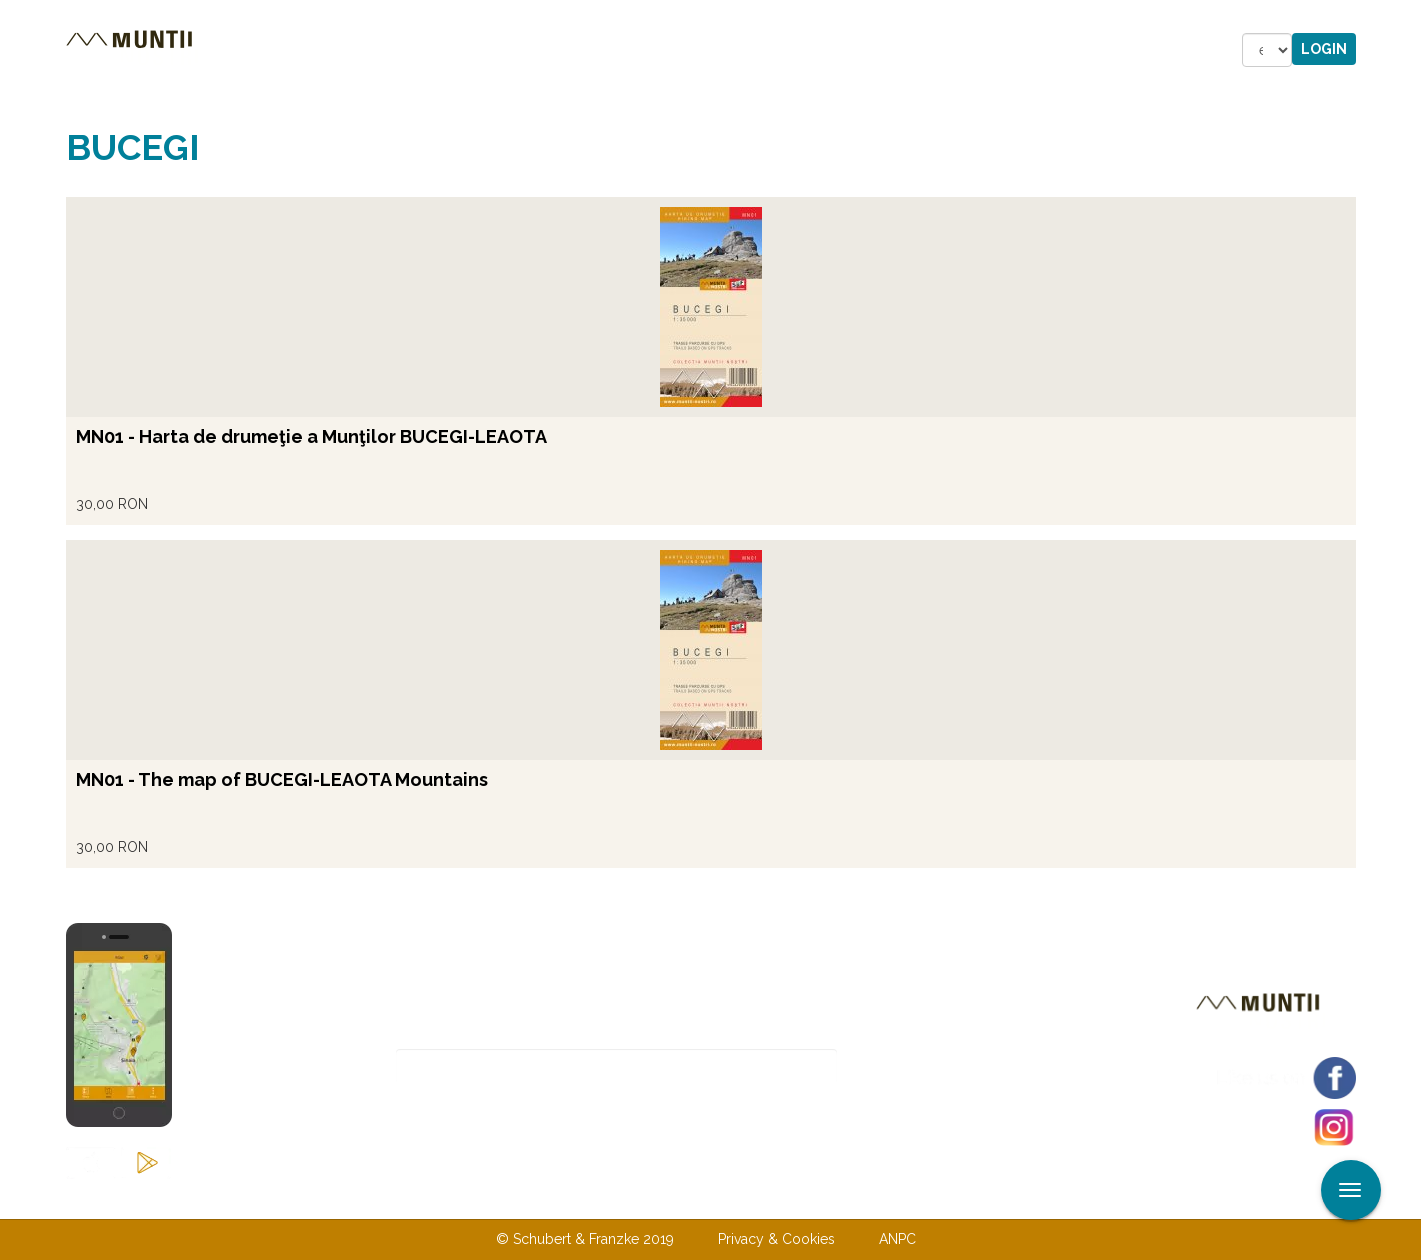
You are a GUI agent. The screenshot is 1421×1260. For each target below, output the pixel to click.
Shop (715, 50)
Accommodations (478, 50)
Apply (1406, 18)
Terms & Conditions (813, 1198)
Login (1324, 49)
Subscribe (907, 1066)
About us (563, 1198)
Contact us (670, 1198)
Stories (624, 50)
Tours (340, 50)
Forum (801, 50)
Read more (87, 137)
